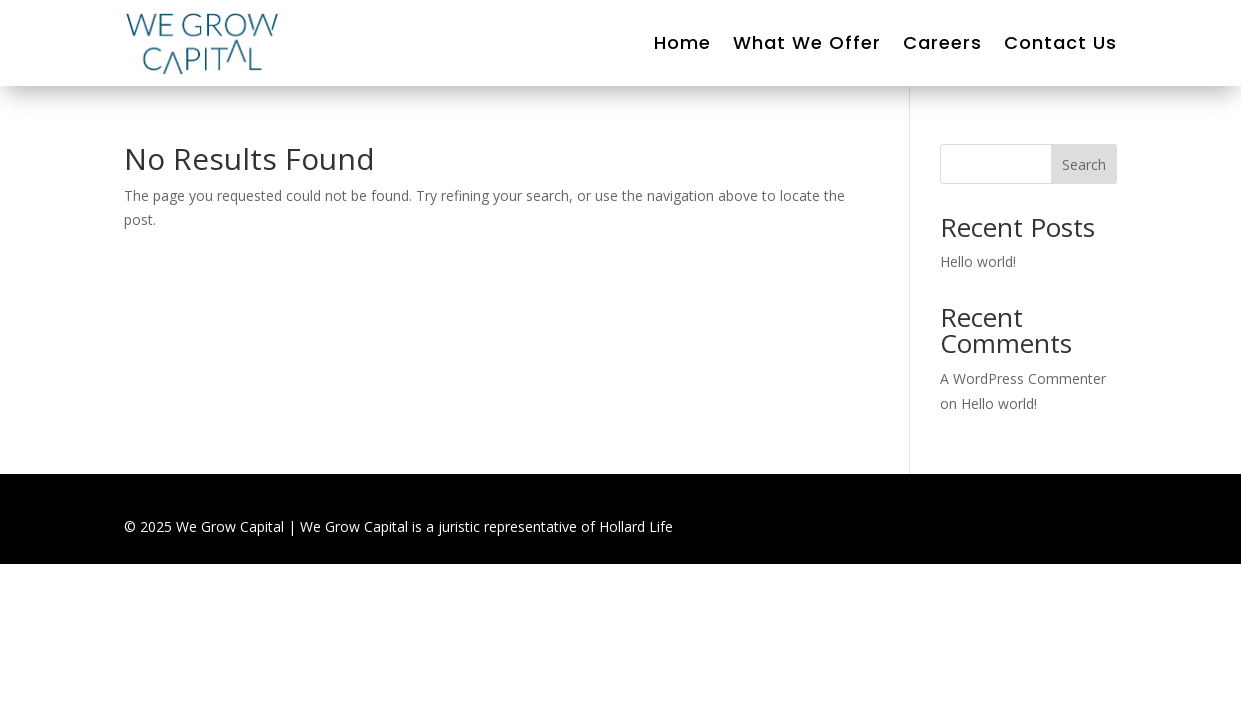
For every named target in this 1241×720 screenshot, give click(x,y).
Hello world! (978, 261)
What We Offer (807, 42)
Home (682, 42)
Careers (942, 42)
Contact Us (1060, 42)
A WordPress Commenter (1023, 378)
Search (1084, 164)
